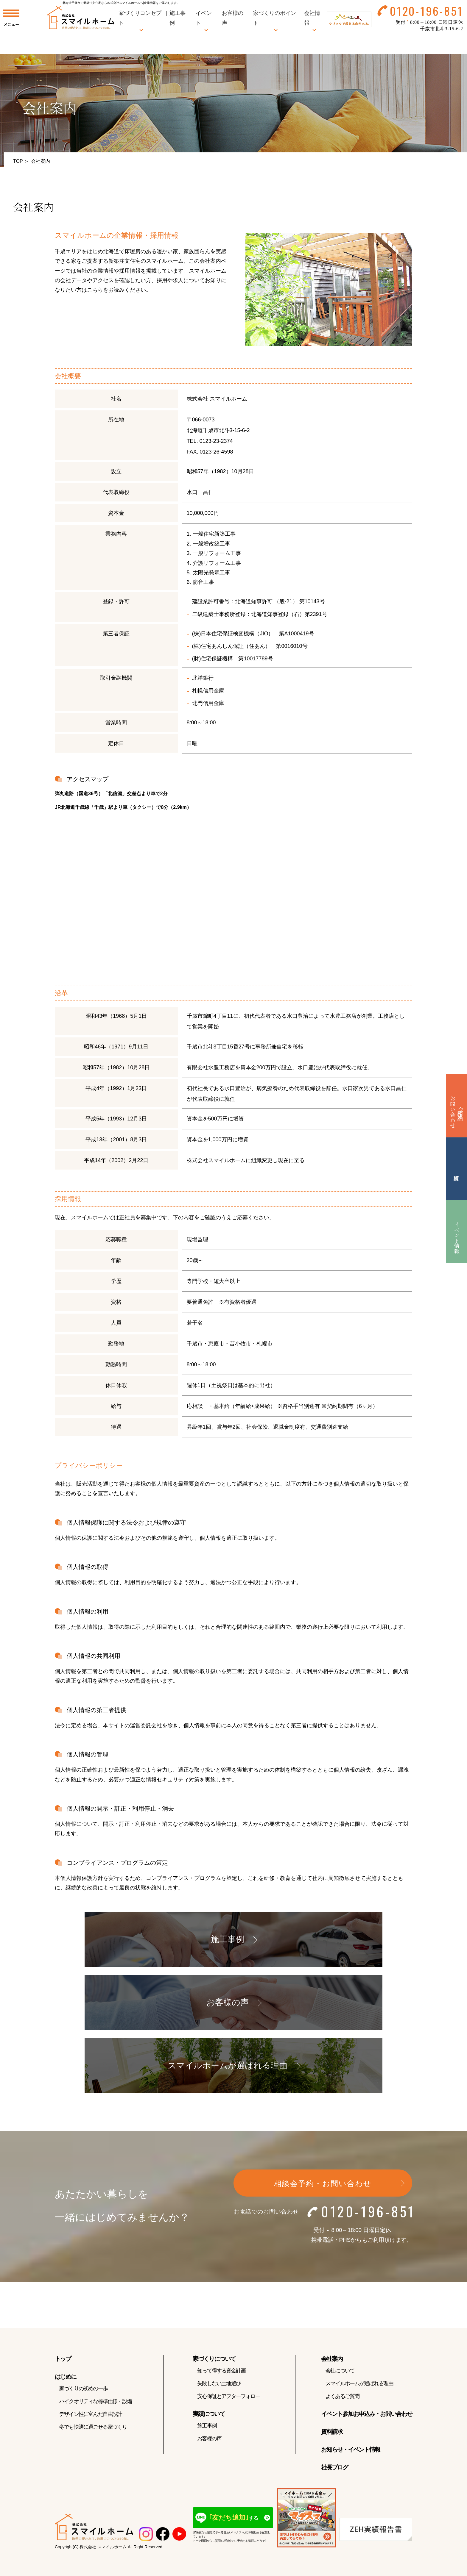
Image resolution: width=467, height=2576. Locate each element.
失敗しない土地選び (219, 2388)
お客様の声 (209, 2443)
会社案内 (332, 2363)
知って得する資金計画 (221, 2375)
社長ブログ (334, 2471)
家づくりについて (214, 2363)
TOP (18, 161)
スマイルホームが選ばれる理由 (359, 2388)
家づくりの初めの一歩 (83, 2393)
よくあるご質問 (342, 2400)
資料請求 (332, 2436)
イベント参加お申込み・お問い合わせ (366, 2418)
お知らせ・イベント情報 (350, 2453)
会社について (340, 2375)
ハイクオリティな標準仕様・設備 (95, 2405)
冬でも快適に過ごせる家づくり (93, 2431)
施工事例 (207, 2430)
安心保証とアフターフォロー (228, 2400)
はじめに (65, 2381)
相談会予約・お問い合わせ (323, 2187)
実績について (209, 2418)
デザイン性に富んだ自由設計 (90, 2418)
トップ (63, 2363)
